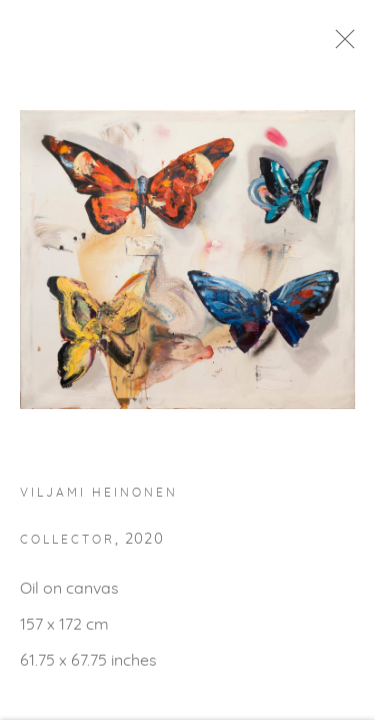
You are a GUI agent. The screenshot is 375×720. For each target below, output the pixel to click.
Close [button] (354, 45)
